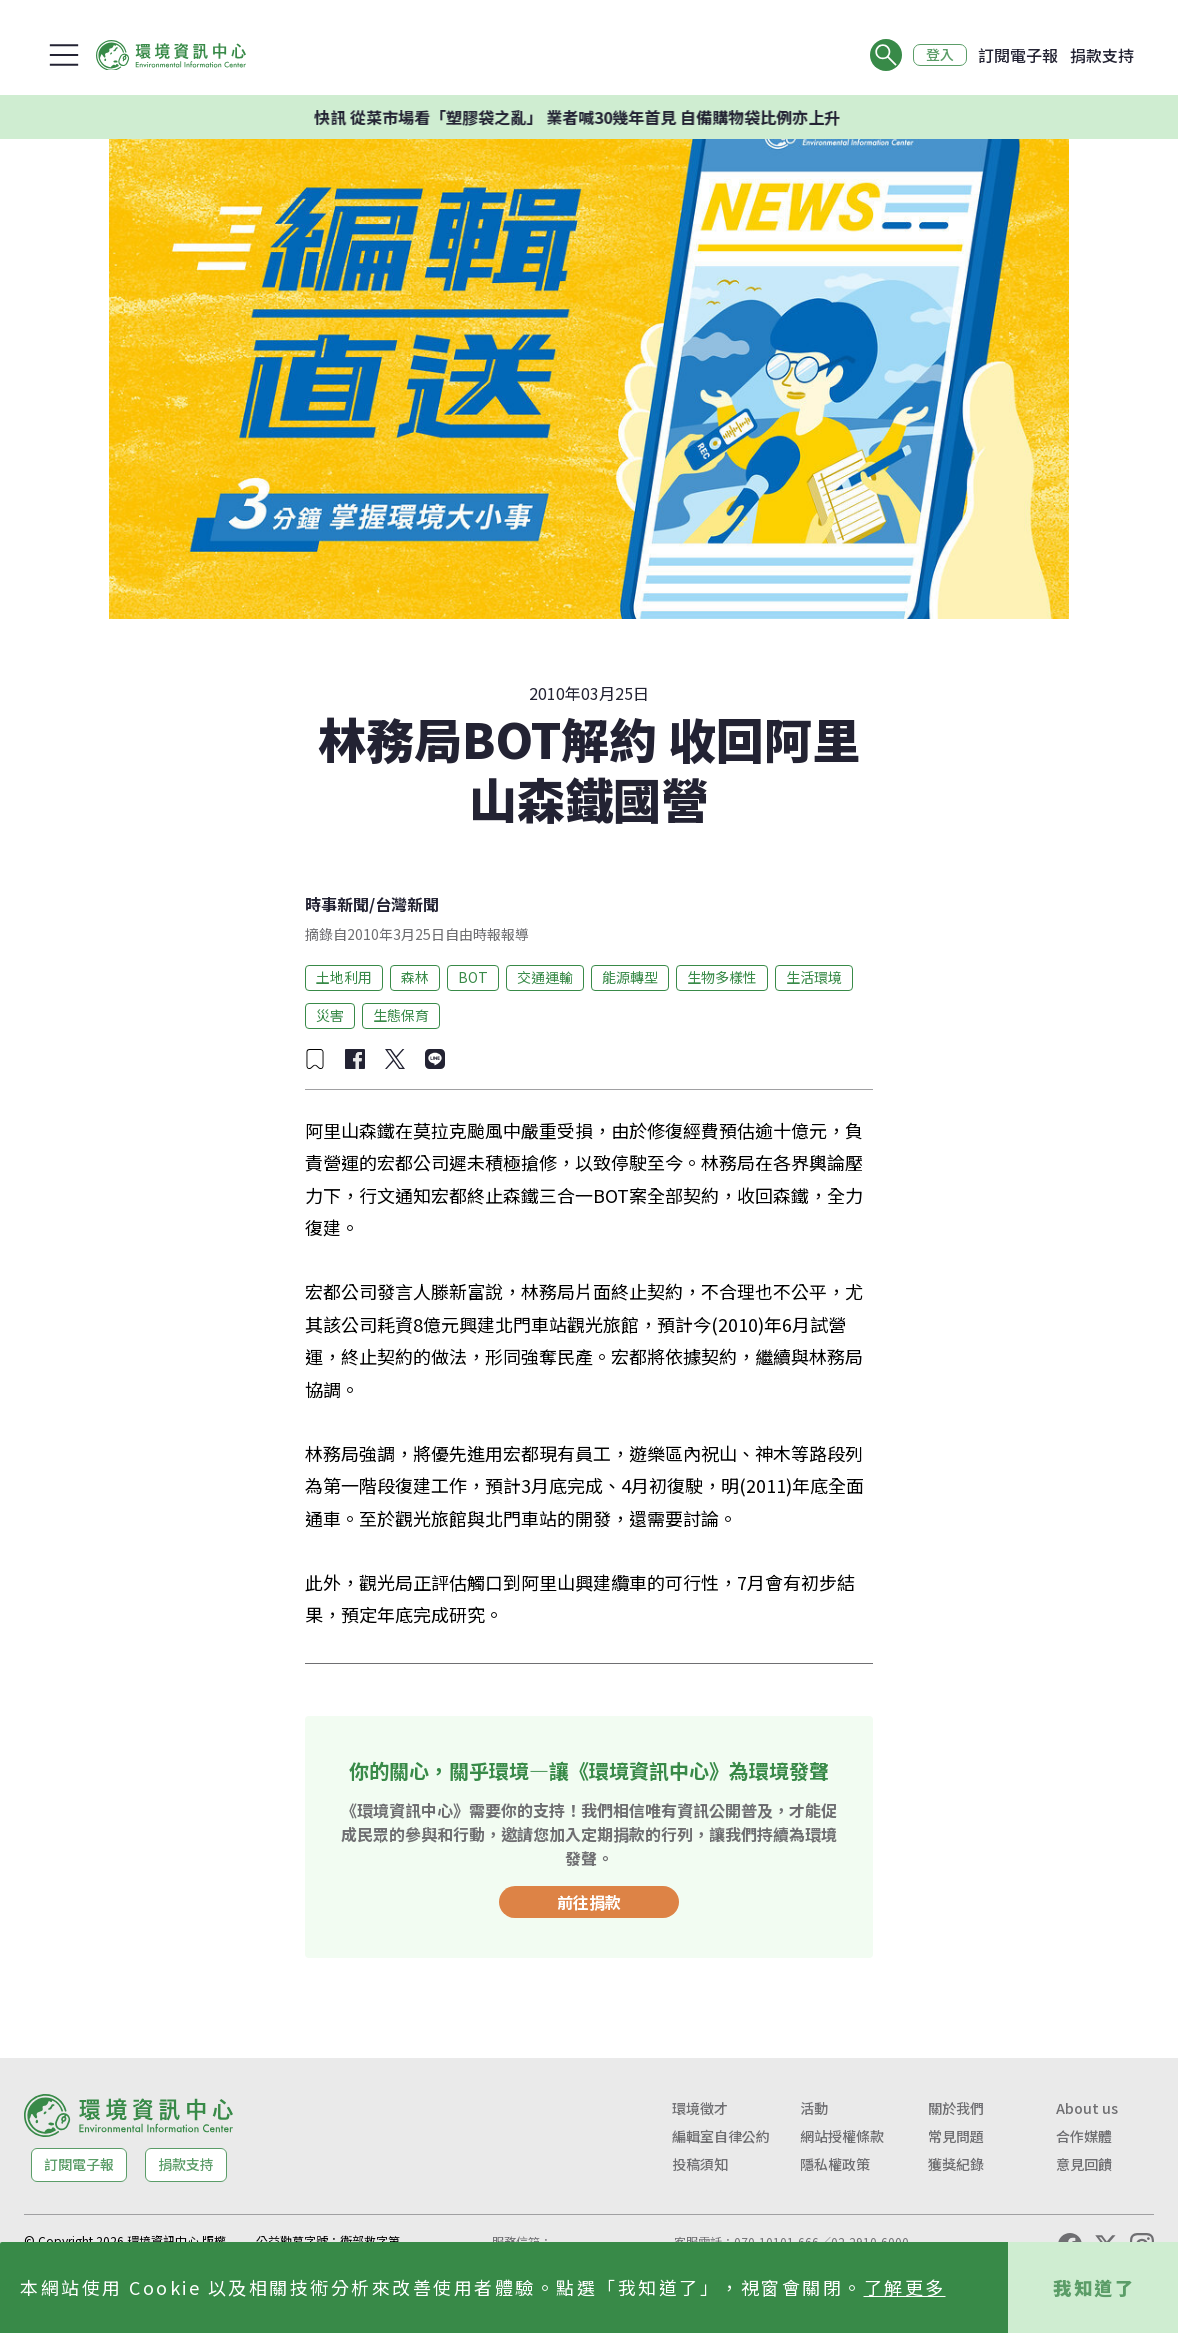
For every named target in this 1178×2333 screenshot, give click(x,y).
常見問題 (956, 2136)
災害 (330, 1015)
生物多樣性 (722, 977)
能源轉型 (630, 977)
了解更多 (905, 2287)
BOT (473, 977)
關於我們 (956, 2108)
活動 (814, 2108)
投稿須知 (700, 2164)
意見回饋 (1084, 2164)
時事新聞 (337, 904)
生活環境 (814, 977)
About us (1087, 2108)
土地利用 (344, 977)
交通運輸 (545, 977)
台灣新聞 (407, 904)
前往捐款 (589, 1902)
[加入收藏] (315, 1059)
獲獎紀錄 (956, 2164)
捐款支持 (1102, 55)
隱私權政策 (835, 2164)
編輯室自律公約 (721, 2136)
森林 (415, 977)
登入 (940, 55)
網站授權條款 (842, 2136)
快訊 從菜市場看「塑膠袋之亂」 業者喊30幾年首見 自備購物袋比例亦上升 (622, 117)
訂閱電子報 (1018, 55)
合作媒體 (1084, 2136)
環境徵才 (700, 2108)
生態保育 (401, 1015)
